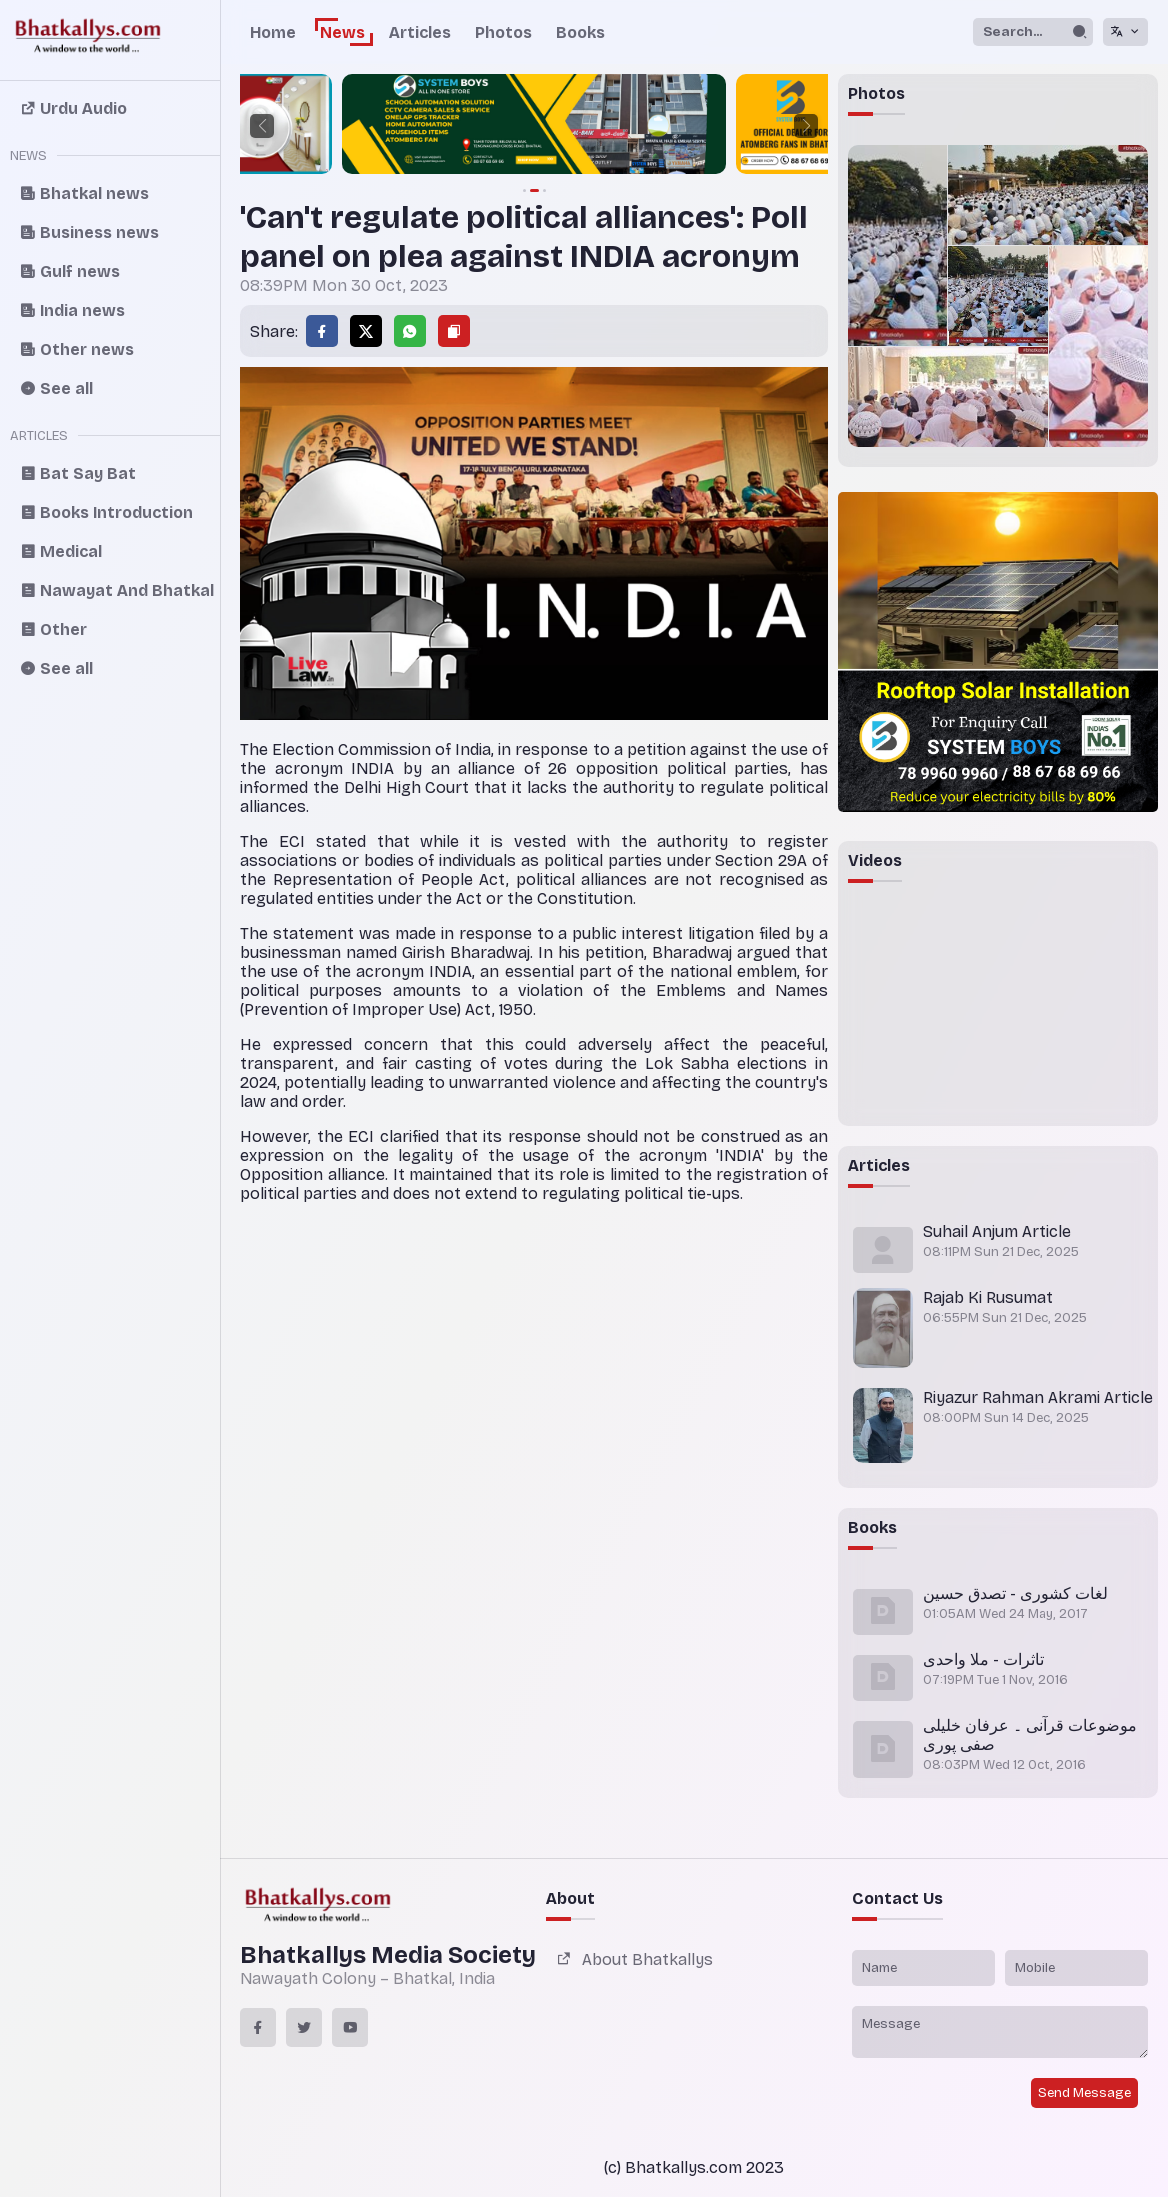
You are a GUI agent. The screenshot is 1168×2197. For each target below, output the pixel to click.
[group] (534, 126)
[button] (262, 126)
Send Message (1084, 2093)
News (342, 32)
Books (580, 32)
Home (273, 32)
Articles (420, 32)
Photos (503, 32)
